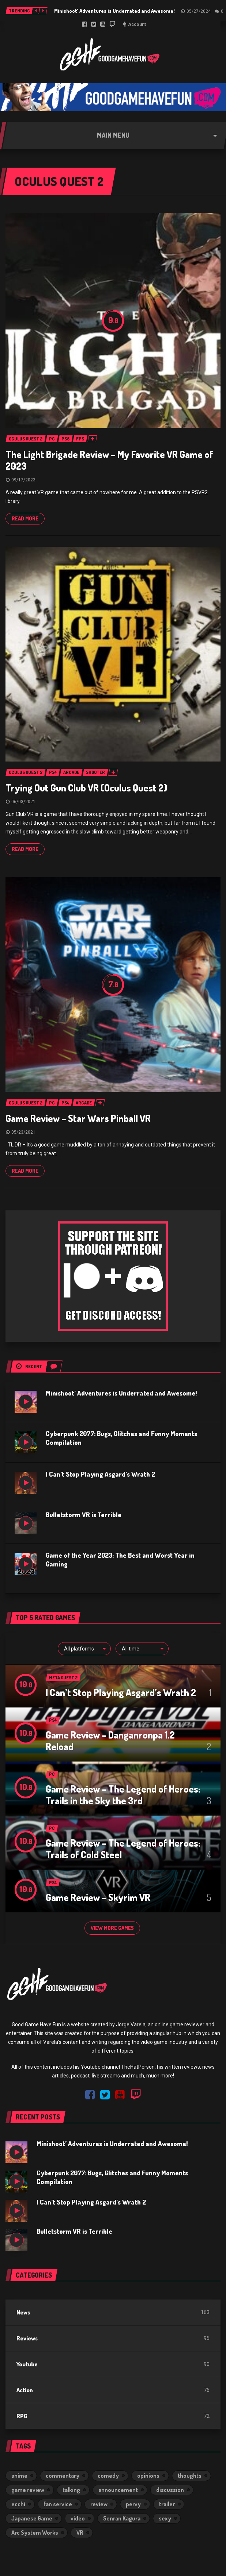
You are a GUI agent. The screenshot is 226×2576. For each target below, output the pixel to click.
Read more (25, 518)
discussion (170, 2489)
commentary (62, 2475)
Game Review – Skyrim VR (98, 1897)
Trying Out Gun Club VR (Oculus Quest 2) (86, 788)
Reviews (27, 2338)
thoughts (189, 2475)
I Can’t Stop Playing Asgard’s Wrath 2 (100, 1474)
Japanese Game (31, 2518)
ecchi (18, 2504)
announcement (118, 2489)
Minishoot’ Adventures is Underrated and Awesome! (114, 11)
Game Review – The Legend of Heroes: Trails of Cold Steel (123, 1849)
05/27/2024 (199, 11)
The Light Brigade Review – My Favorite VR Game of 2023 (109, 460)
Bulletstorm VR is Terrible (83, 1515)
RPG (21, 2416)
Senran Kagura (121, 2518)
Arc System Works (34, 2532)
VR (79, 2532)
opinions (148, 2475)
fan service (58, 2504)
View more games (112, 1928)
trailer (167, 2504)
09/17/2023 (23, 479)
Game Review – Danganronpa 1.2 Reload (110, 1740)
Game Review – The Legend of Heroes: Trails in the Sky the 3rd (123, 1794)
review (99, 2504)
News (23, 2312)
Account (137, 24)
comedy (108, 2475)
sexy (165, 2518)
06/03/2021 (23, 801)
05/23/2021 (23, 1132)
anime (19, 2475)
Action (24, 2390)
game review (27, 2489)
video (78, 2518)
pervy (133, 2504)
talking (71, 2489)
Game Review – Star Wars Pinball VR (78, 1118)
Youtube (27, 2364)
